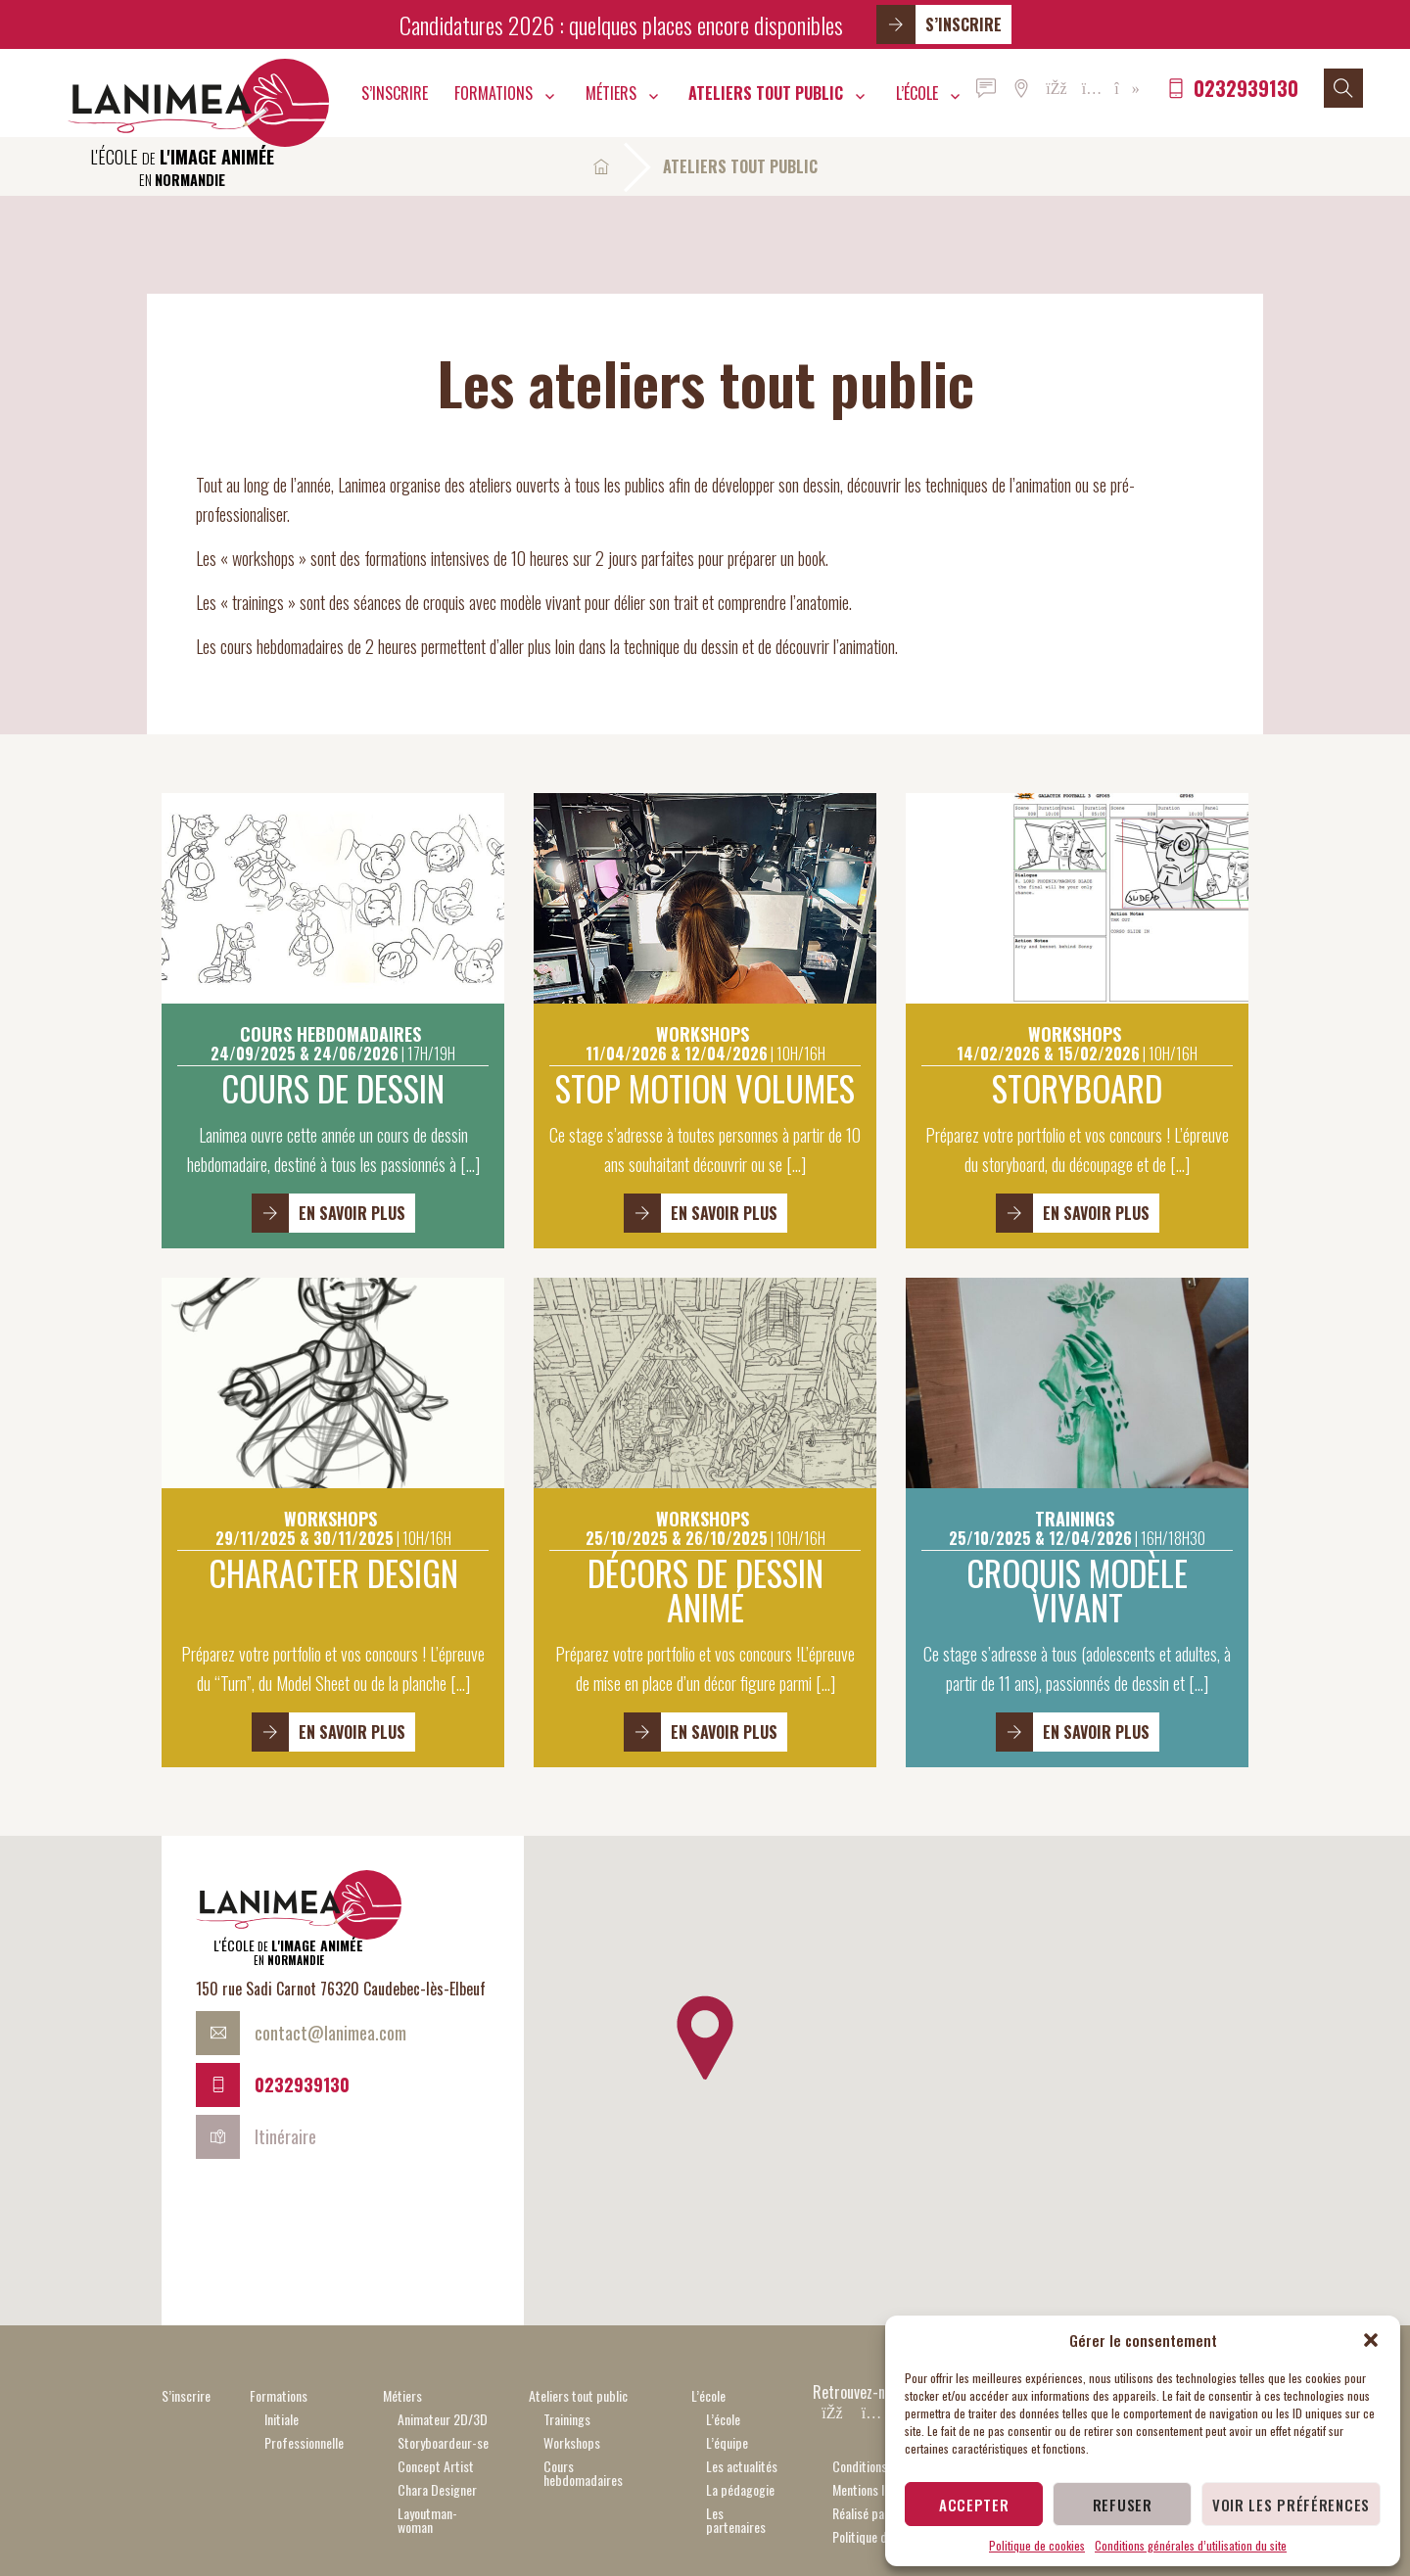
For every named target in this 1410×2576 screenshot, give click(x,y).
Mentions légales (874, 2489)
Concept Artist (436, 2466)
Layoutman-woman (427, 2520)
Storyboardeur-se (443, 2442)
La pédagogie (740, 2489)
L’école (917, 93)
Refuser (1122, 2504)
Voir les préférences (1291, 2504)
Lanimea (198, 103)
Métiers (611, 93)
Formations (493, 93)
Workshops (571, 2442)
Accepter (974, 2504)
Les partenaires (736, 2520)
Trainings (566, 2419)
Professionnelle (304, 2442)
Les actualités (741, 2466)
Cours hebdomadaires (583, 2473)
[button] (1371, 2340)
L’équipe (727, 2442)
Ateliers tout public (765, 93)
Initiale (281, 2419)
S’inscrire (939, 24)
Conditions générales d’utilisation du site (1191, 2545)
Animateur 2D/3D (443, 2419)
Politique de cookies (1037, 2545)
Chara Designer (437, 2489)
